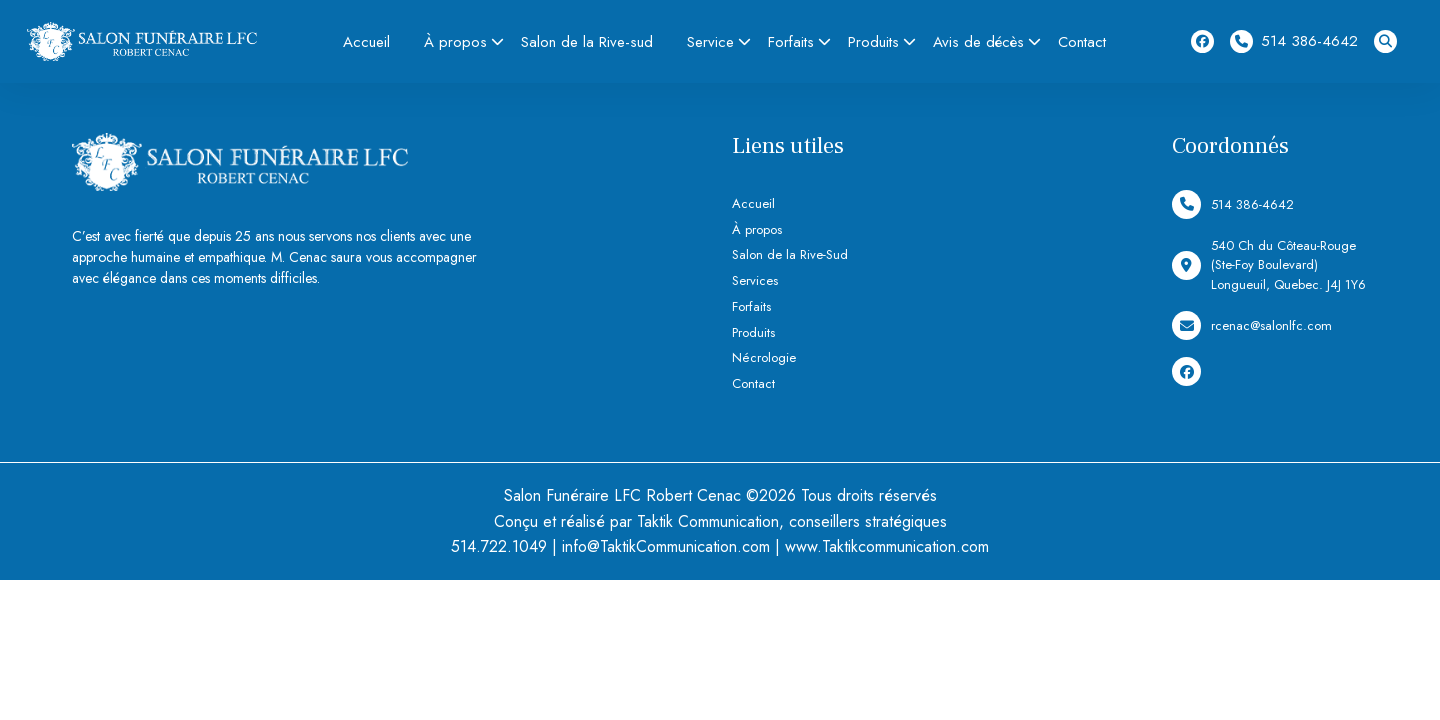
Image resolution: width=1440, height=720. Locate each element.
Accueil (366, 42)
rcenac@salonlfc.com (1252, 325)
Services (755, 280)
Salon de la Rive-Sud (790, 254)
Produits (873, 42)
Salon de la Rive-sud (587, 42)
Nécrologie (764, 357)
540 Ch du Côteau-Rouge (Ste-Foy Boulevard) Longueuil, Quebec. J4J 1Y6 (1269, 265)
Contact (1082, 42)
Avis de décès (978, 42)
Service (710, 42)
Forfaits (791, 42)
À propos (455, 42)
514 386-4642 (1294, 41)
